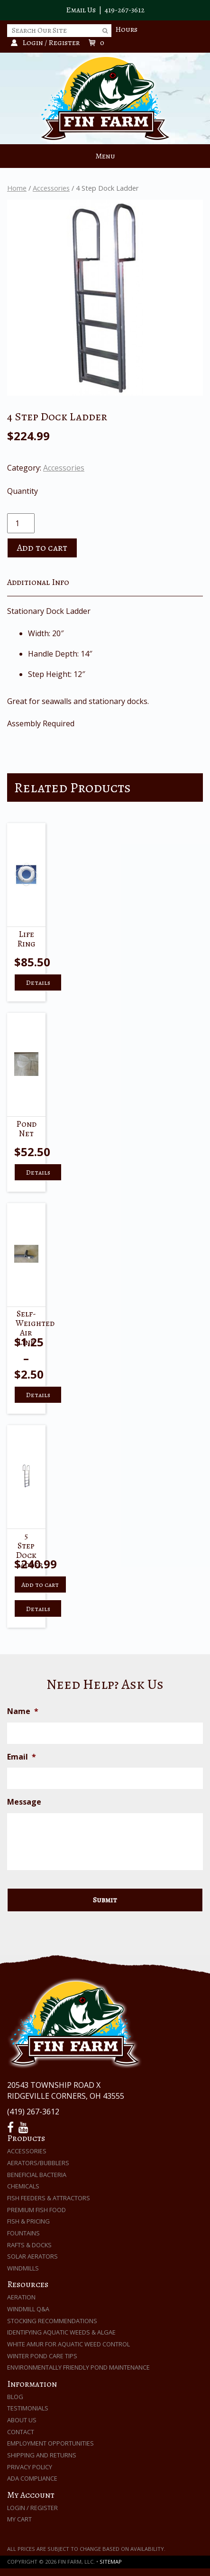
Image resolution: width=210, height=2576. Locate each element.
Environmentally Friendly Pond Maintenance (78, 2367)
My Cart (19, 2519)
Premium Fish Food (36, 2209)
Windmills (23, 2268)
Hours (126, 29)
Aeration (21, 2297)
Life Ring (26, 938)
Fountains (23, 2233)
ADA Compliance (32, 2478)
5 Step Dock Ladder (29, 1550)
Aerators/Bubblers (38, 2163)
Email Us (81, 10)
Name (22, 1711)
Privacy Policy (29, 2467)
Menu (105, 156)
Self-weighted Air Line (35, 1328)
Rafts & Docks (29, 2245)
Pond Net (26, 1128)
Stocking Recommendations (52, 2321)
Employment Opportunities (50, 2443)
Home (17, 188)
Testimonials (27, 2408)
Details (38, 982)
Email (21, 1757)
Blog (15, 2396)
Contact (20, 2432)
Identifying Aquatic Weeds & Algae (61, 2332)
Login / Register (32, 2507)
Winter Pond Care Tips (42, 2356)
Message (24, 1802)
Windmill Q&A (28, 2309)
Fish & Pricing (28, 2221)
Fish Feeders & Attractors (48, 2198)
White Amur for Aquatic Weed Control (68, 2344)
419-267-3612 (125, 10)
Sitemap (111, 2561)
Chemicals (23, 2186)
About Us (22, 2420)
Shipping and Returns (41, 2455)
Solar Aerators (32, 2256)
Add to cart (42, 547)
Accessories (51, 188)
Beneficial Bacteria (36, 2174)
